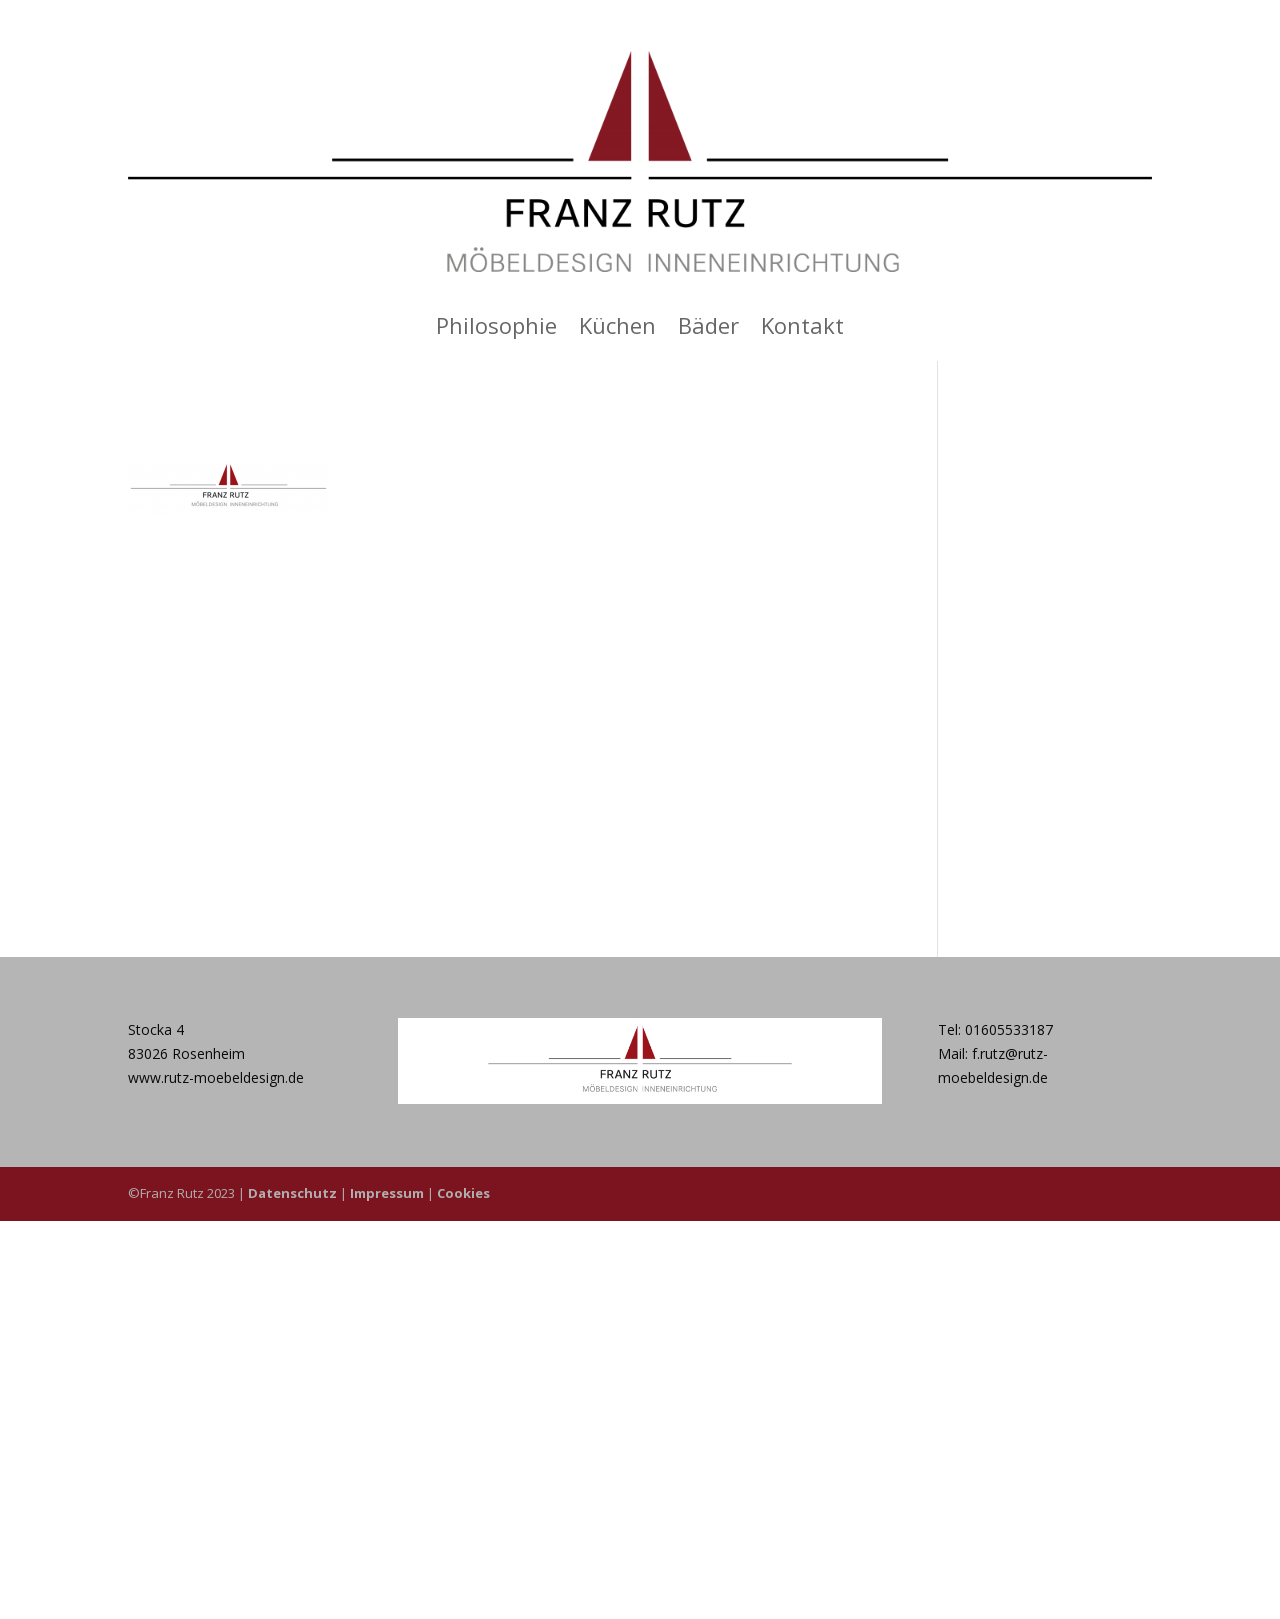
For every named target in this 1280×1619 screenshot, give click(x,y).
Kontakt (802, 329)
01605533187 (1009, 1029)
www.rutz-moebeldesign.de (216, 1077)
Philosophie (496, 329)
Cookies (463, 1193)
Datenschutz (292, 1193)
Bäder (708, 329)
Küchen (617, 329)
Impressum (387, 1193)
